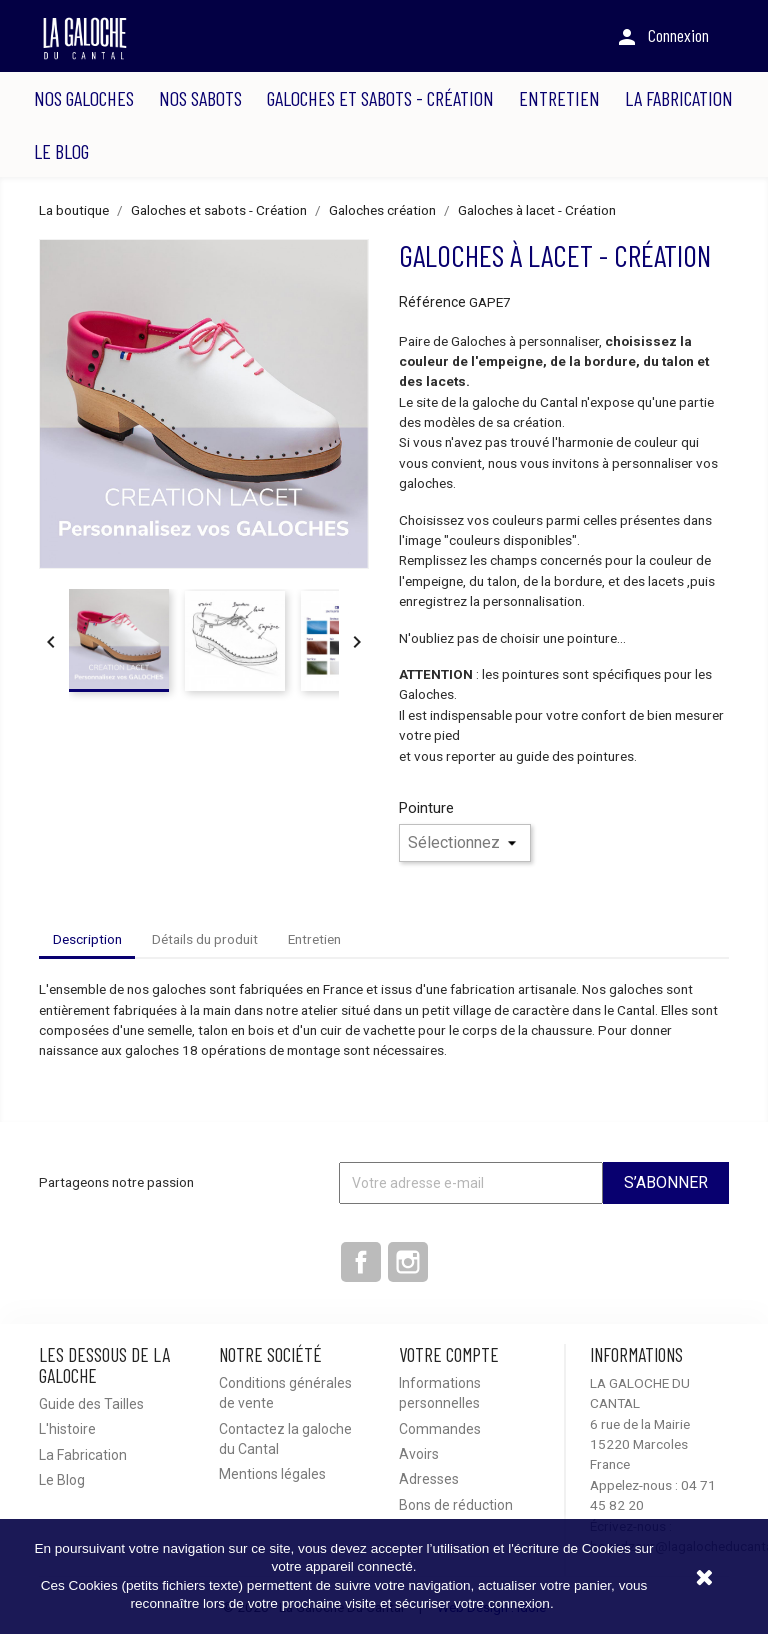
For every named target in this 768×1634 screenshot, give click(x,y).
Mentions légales (272, 1474)
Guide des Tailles (91, 1404)
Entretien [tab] (314, 939)
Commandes (440, 1429)
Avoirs (419, 1454)
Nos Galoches (84, 98)
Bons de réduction (456, 1505)
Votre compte (449, 1354)
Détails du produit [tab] (205, 939)
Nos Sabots (200, 98)
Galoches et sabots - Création (380, 98)
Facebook (361, 1262)
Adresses (429, 1479)
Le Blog (61, 151)
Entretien (559, 98)
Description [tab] (87, 939)
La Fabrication (679, 98)
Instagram (408, 1262)
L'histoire (67, 1429)
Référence (432, 302)
